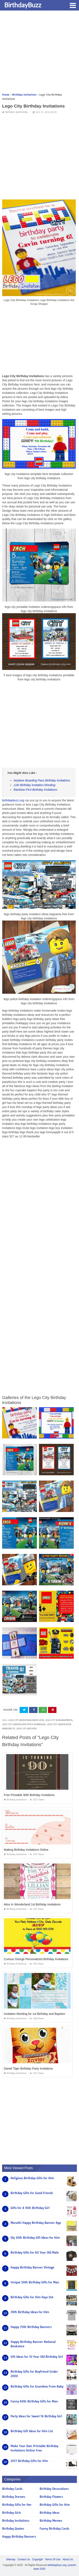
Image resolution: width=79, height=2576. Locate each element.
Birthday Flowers (51, 2497)
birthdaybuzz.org (13, 800)
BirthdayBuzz (22, 5)
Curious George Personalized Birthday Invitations (36, 1959)
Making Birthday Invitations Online (26, 1849)
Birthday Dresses (13, 2497)
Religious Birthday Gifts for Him (32, 2178)
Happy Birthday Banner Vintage (32, 2267)
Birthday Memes (51, 2521)
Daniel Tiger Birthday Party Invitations (28, 2068)
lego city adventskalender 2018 (26, 1720)
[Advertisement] (39, 53)
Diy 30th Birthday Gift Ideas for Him (35, 2238)
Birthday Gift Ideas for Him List (32, 2431)
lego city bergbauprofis (58, 1720)
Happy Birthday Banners (19, 2536)
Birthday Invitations (16, 112)
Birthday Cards (12, 2489)
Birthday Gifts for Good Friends (32, 2193)
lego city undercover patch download (24, 1724)
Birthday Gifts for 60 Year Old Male (35, 2252)
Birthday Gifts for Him (55, 2505)
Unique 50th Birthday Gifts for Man (35, 2282)
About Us (68, 2559)
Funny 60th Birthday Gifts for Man (34, 2401)
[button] (72, 5)
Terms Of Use (52, 2559)
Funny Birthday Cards (54, 2529)
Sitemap (10, 2559)
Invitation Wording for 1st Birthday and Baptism (34, 2013)
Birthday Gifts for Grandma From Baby (37, 2386)
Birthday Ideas (49, 2513)
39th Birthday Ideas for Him (30, 2312)
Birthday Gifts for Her (17, 2505)
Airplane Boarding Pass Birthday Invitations (41, 780)
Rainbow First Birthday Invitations (35, 789)
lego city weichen (26, 1728)
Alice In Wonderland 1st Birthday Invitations (32, 1904)
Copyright (37, 2559)
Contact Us (23, 2559)
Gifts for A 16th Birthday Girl (30, 2208)
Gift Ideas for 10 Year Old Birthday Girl (37, 2357)
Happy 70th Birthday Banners (31, 2327)
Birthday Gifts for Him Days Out (32, 2297)
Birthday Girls (11, 2513)
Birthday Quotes (13, 2529)
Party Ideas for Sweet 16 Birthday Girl (36, 2416)
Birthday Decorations (54, 2489)
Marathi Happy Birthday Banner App (36, 2223)
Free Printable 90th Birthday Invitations (29, 1795)
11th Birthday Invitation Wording (34, 785)
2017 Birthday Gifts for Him (29, 2461)
